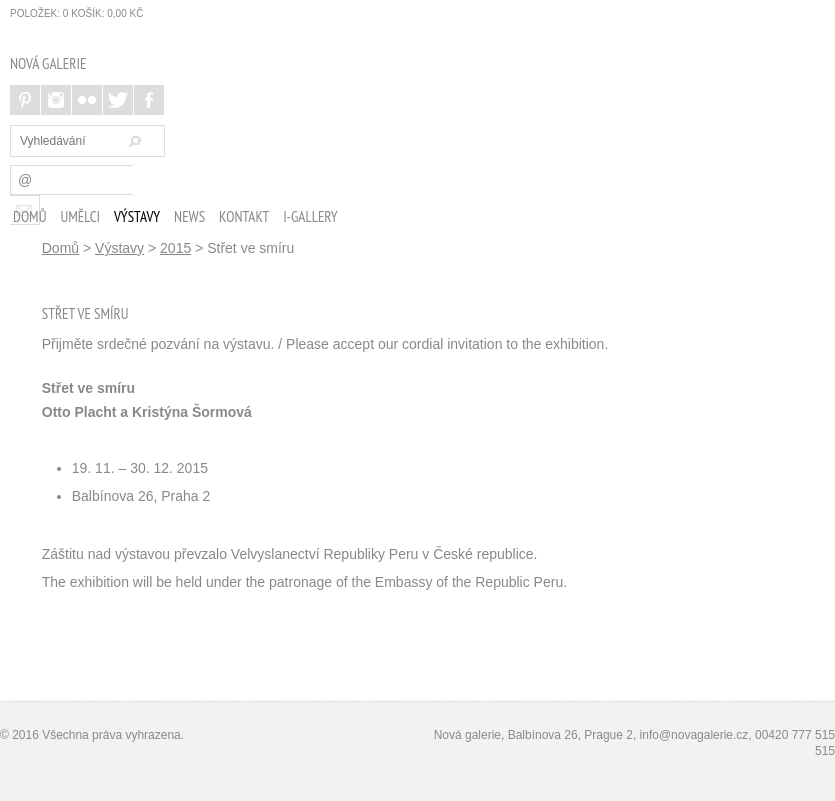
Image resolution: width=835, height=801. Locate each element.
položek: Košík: (76, 13)
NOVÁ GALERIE (48, 63)
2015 (175, 248)
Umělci (80, 216)
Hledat (132, 141)
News (189, 216)
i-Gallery (310, 216)
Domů (29, 216)
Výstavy (137, 216)
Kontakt (244, 216)
